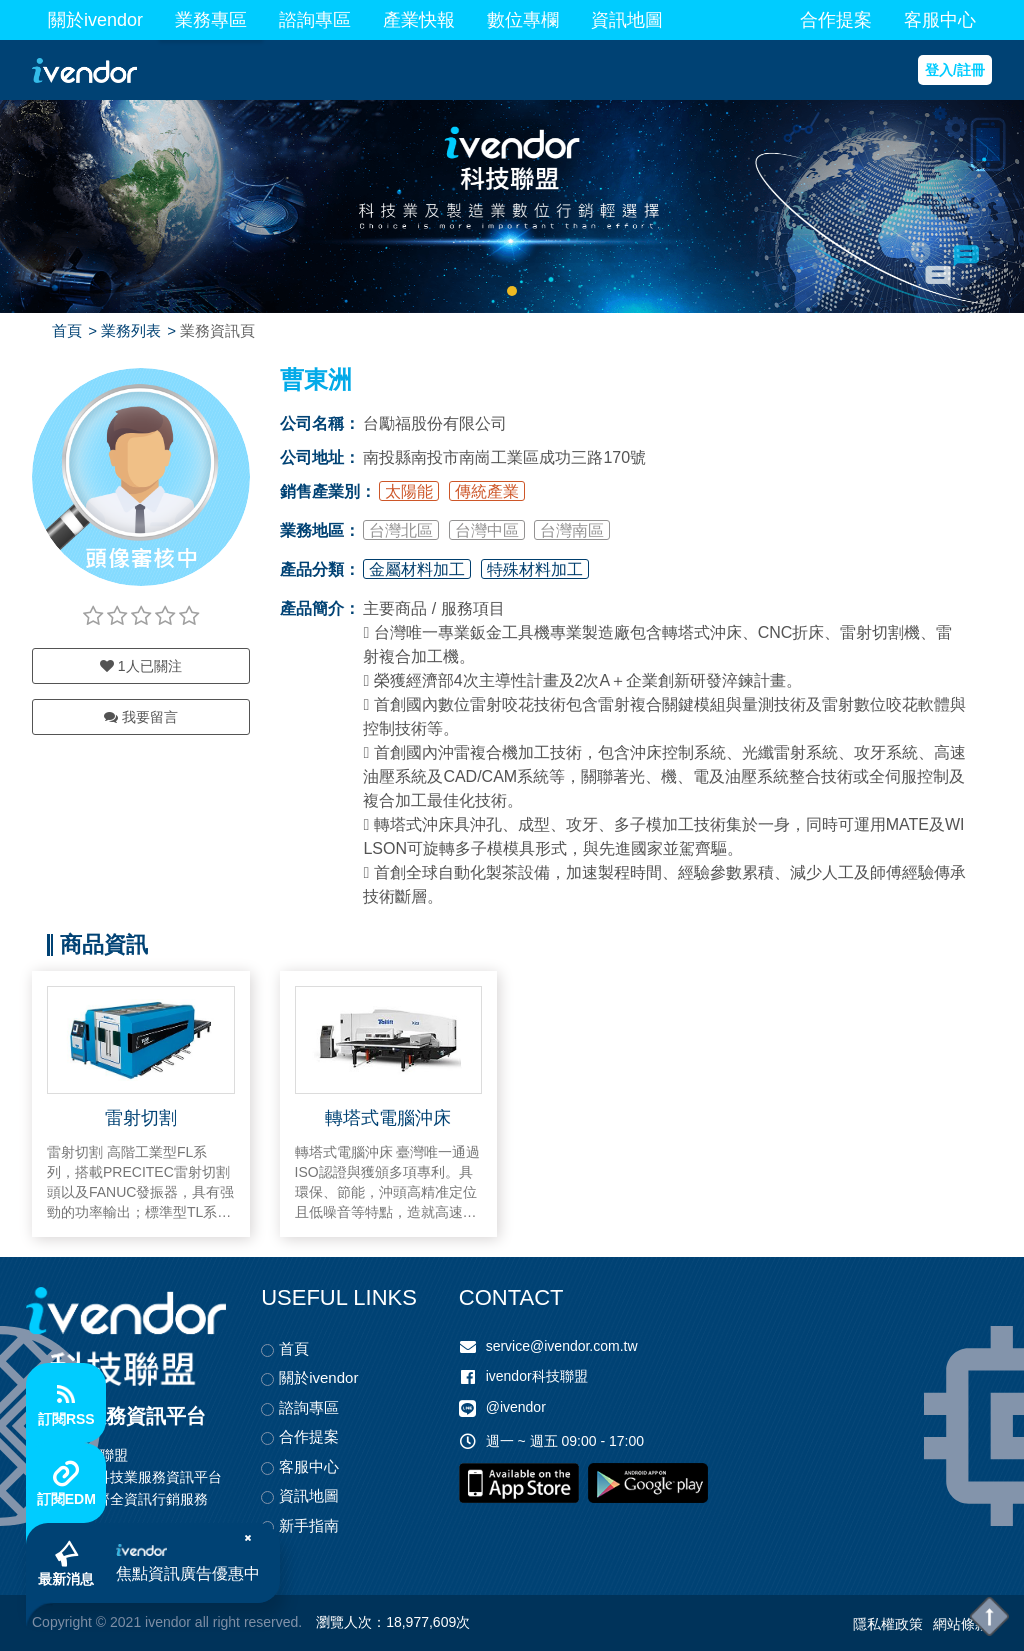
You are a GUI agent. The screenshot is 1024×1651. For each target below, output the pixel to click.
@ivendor (516, 1408)
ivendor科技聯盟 (537, 1376)
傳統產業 (487, 491)
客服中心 (940, 20)
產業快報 (419, 20)
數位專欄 (523, 20)
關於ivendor (95, 20)
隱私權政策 (888, 1624)
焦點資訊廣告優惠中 (189, 1574)
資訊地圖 (627, 20)
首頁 (67, 330)
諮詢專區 (315, 20)
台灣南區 (572, 530)
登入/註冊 (955, 70)
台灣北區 (401, 530)
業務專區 (211, 20)
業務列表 (131, 330)
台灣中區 (487, 530)
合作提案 (836, 20)
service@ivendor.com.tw (562, 1346)
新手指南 (309, 1525)
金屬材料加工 (417, 569)
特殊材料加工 (535, 569)
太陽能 (409, 491)
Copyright (62, 1622)
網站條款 (961, 1624)
